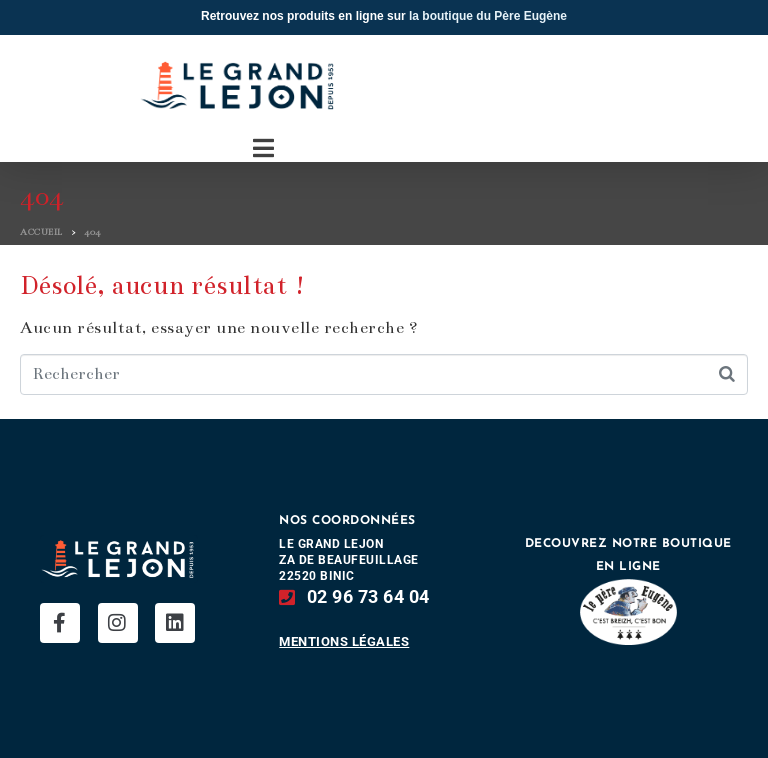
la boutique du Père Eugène (488, 16)
